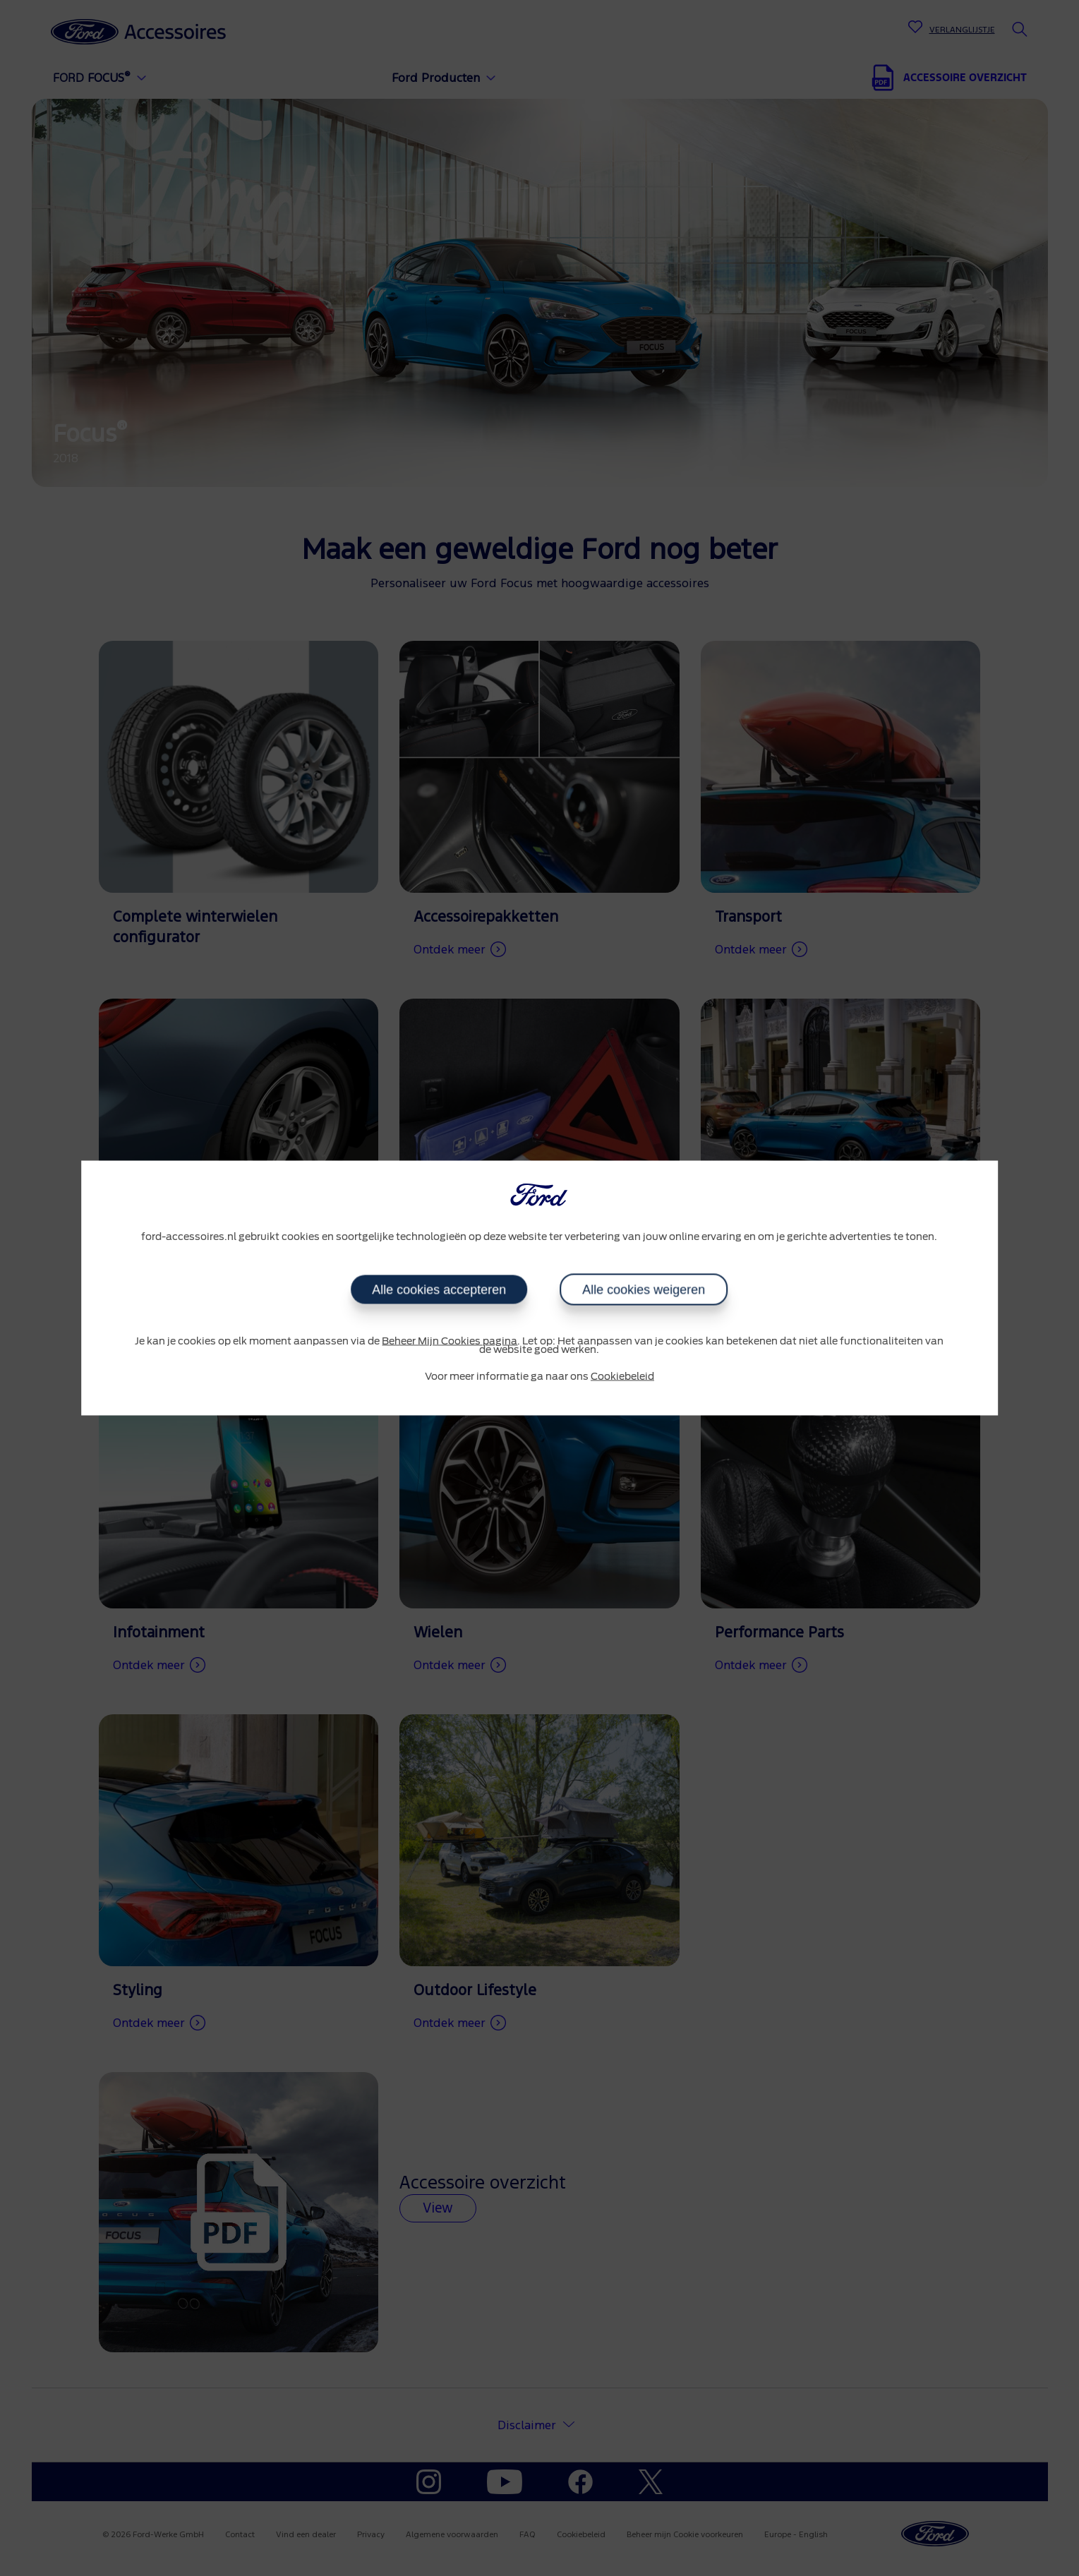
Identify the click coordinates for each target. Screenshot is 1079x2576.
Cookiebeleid (622, 1376)
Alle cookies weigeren (644, 1289)
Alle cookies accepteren (439, 1289)
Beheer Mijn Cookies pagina (449, 1341)
